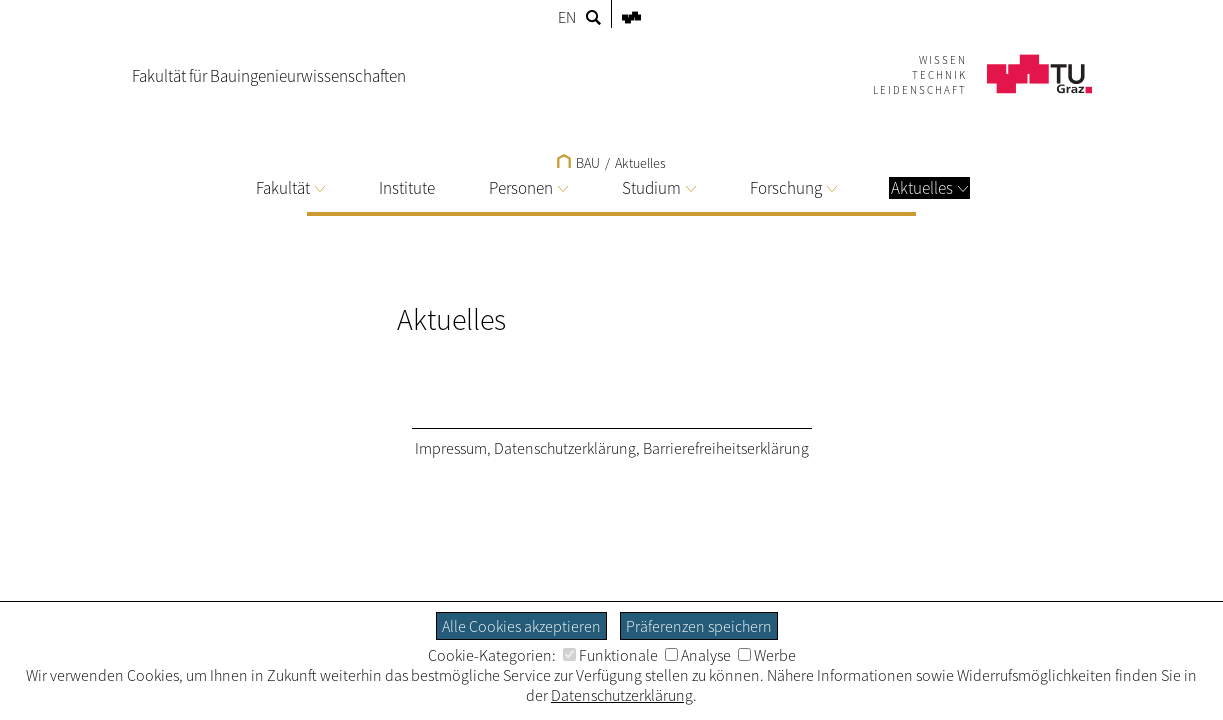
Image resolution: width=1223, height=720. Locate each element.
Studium (659, 188)
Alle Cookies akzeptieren (521, 626)
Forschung (793, 188)
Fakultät (290, 188)
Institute (407, 188)
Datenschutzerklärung (565, 448)
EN (567, 17)
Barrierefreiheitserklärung (726, 448)
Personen (528, 188)
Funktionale (610, 655)
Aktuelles (929, 188)
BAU (578, 163)
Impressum (451, 448)
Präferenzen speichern (699, 626)
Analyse (698, 655)
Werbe (767, 655)
